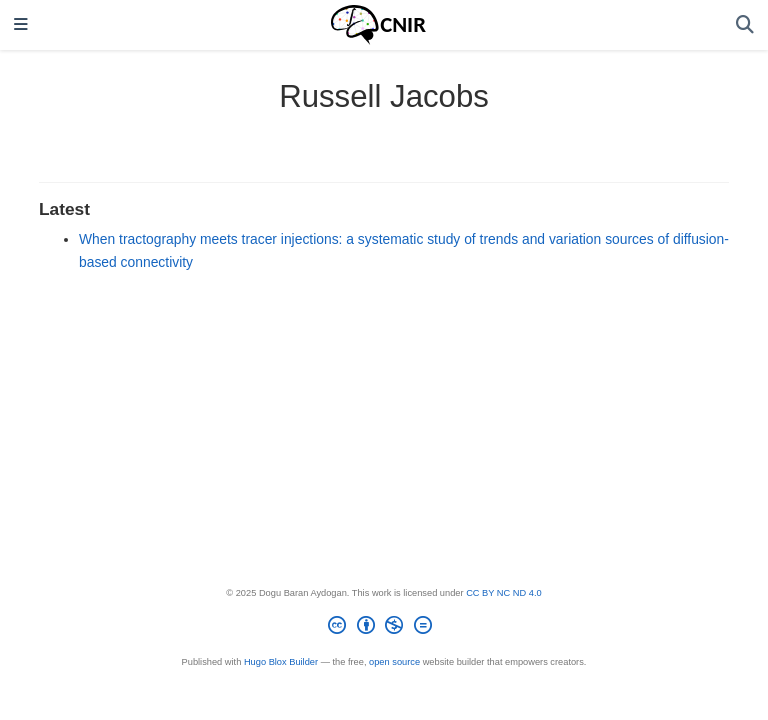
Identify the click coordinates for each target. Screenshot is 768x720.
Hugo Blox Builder (281, 662)
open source (394, 662)
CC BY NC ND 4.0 (504, 593)
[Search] (745, 25)
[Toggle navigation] (21, 25)
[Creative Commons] (384, 628)
